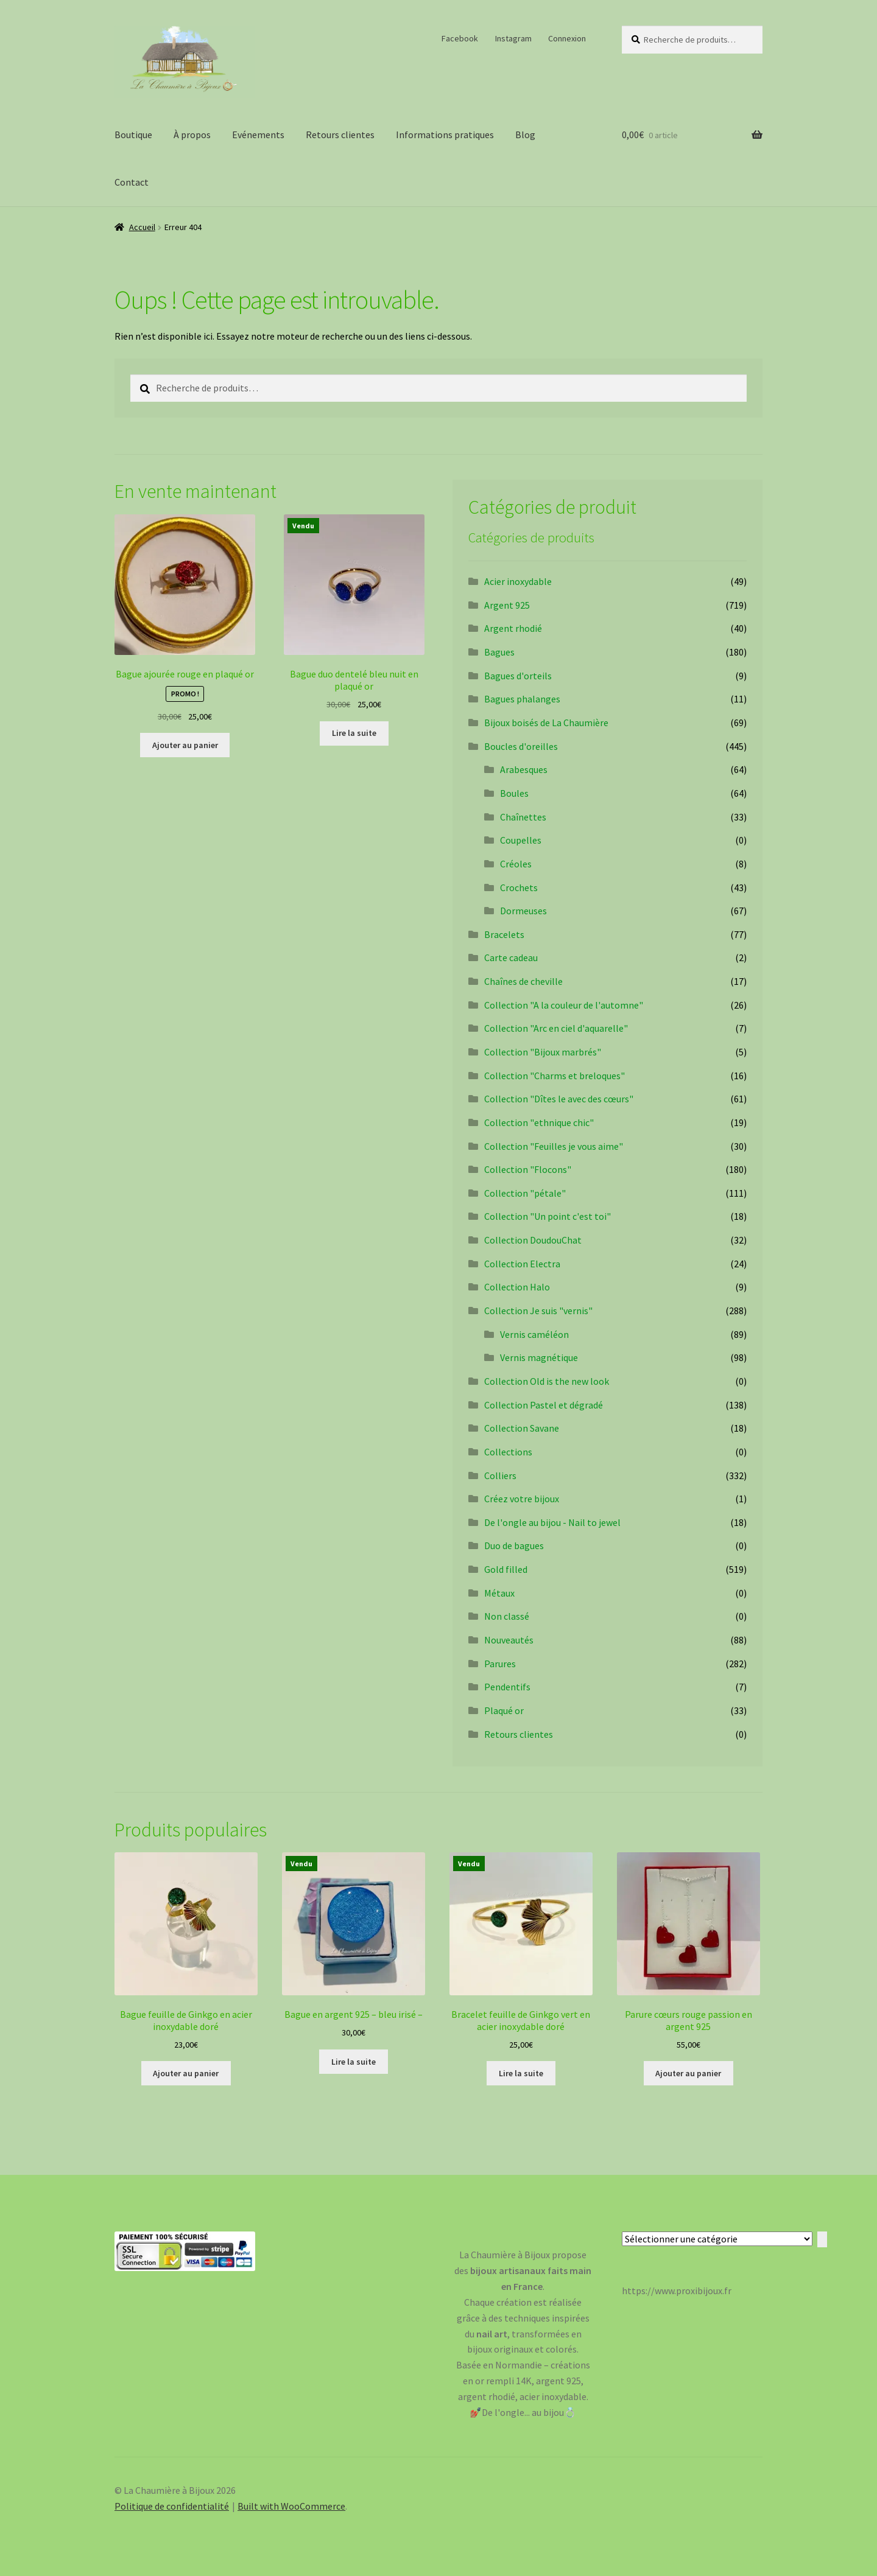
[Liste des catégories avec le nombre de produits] (717, 2238)
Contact (131, 182)
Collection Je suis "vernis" (538, 1310)
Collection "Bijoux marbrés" (542, 1052)
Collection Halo (517, 1287)
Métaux (499, 1593)
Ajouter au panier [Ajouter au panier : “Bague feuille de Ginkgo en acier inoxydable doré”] (186, 2073)
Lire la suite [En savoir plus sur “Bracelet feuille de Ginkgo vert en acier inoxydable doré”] (521, 2073)
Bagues (499, 652)
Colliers (500, 1475)
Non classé (506, 1616)
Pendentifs (507, 1687)
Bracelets (504, 934)
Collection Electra (522, 1264)
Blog (525, 134)
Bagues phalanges (522, 699)
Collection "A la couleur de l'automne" (563, 1005)
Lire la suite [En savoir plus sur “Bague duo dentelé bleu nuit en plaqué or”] (354, 732)
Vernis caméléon (534, 1334)
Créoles (516, 864)
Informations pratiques (445, 134)
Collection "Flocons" (527, 1169)
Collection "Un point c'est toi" (547, 1216)
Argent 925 (507, 605)
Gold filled (505, 1569)
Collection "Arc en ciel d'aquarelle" (556, 1028)
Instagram (513, 38)
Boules (514, 793)
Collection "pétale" (525, 1193)
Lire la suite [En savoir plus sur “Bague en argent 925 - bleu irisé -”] (353, 2061)
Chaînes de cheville (523, 981)
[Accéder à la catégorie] (822, 2239)
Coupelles (520, 840)
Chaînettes (523, 817)
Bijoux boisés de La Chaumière (546, 722)
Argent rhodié (513, 628)
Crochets (519, 887)
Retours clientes (340, 134)
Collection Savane (521, 1428)
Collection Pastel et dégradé (543, 1405)
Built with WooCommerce (291, 2506)
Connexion (567, 38)
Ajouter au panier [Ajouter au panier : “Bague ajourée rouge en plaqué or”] (185, 745)
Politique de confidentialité (171, 2506)
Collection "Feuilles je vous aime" (553, 1146)
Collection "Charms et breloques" (554, 1075)
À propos (192, 134)
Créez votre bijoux (521, 1499)
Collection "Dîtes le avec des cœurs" (558, 1099)
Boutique (133, 134)
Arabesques (524, 769)
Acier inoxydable (518, 581)
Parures (500, 1663)
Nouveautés (509, 1640)
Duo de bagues (514, 1545)
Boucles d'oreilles (521, 746)
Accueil (142, 227)
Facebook (460, 38)
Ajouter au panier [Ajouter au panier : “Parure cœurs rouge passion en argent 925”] (688, 2073)
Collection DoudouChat (533, 1240)
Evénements (258, 134)
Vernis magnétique (539, 1357)
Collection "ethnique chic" (539, 1122)
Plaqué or (504, 1710)
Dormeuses (523, 911)
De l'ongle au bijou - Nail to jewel (552, 1522)
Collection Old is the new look (546, 1381)
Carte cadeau (511, 957)
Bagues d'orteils (518, 676)
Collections (508, 1452)
